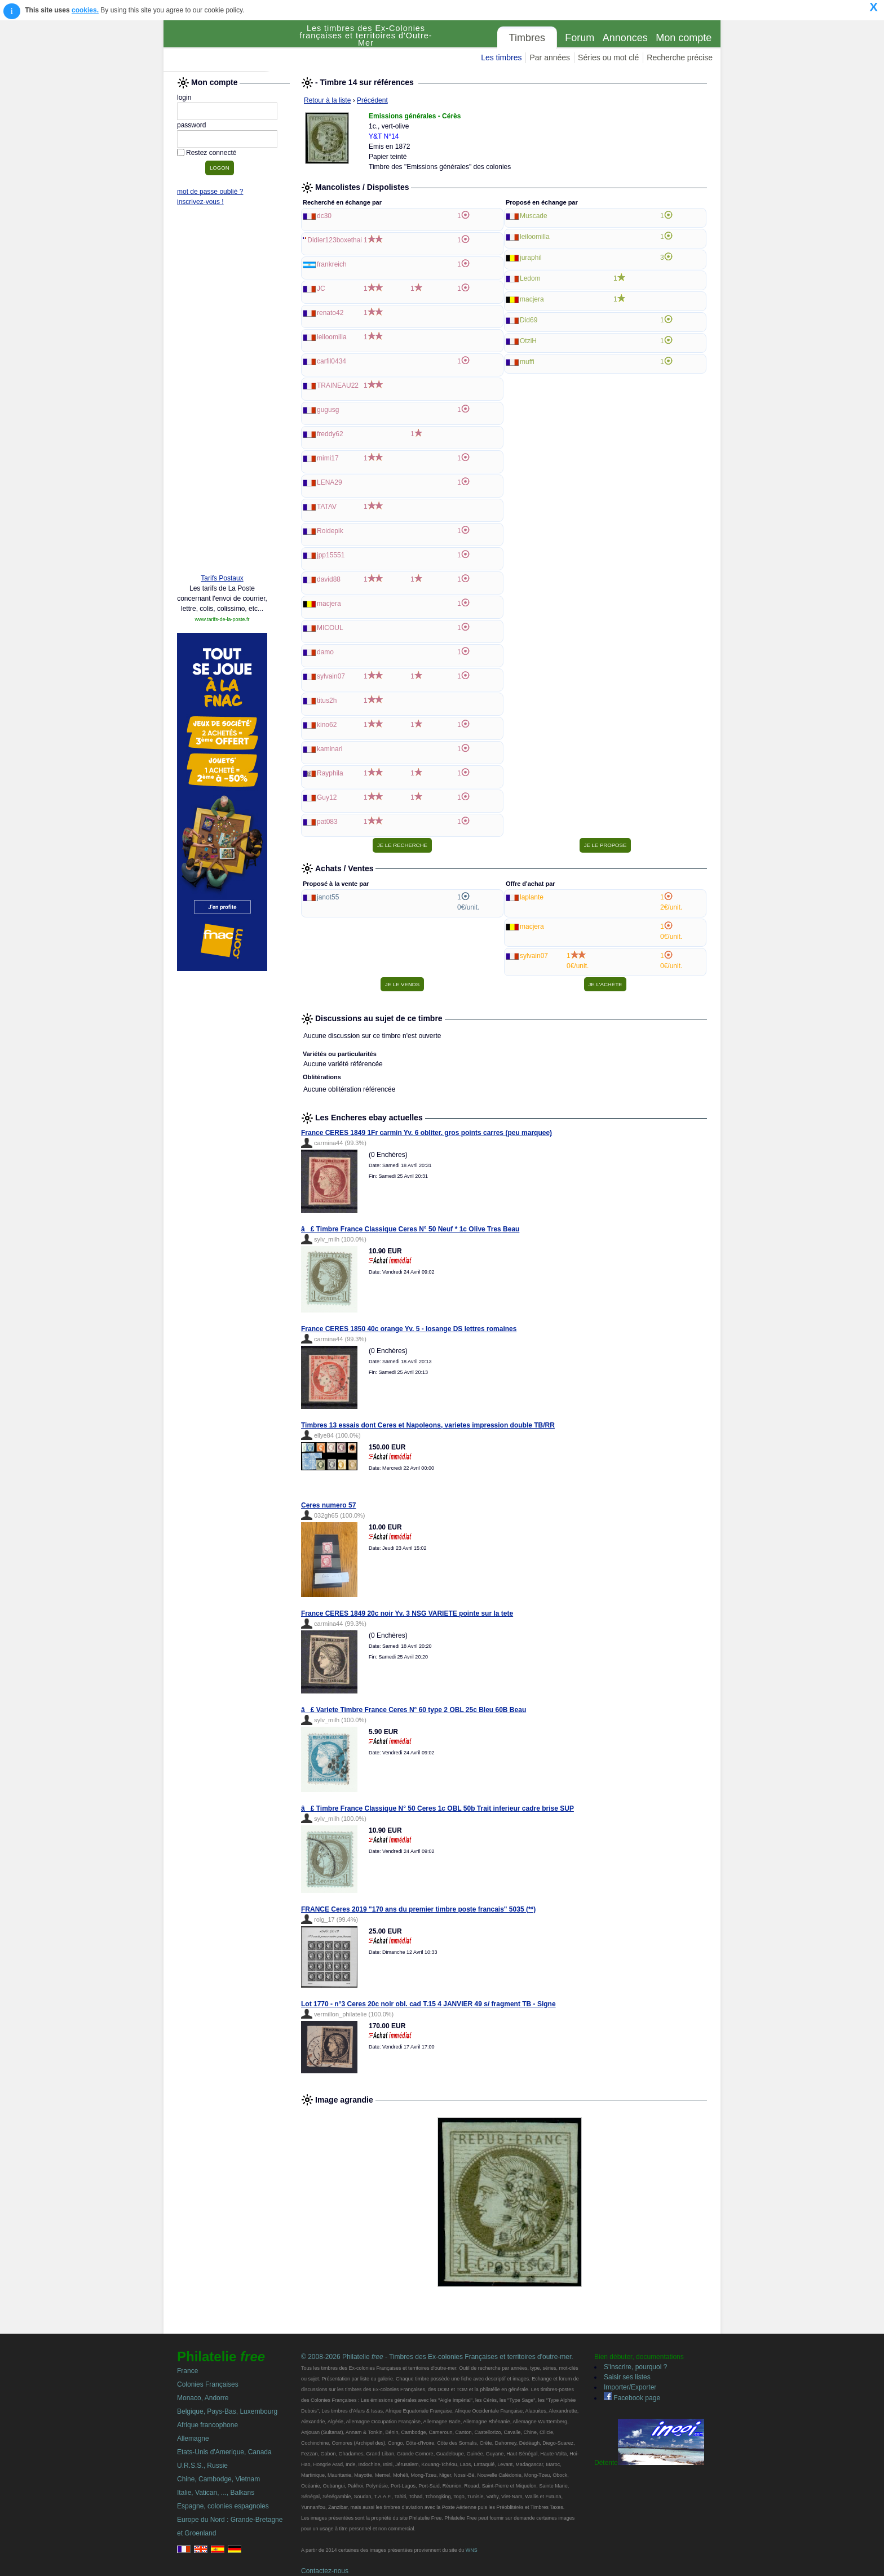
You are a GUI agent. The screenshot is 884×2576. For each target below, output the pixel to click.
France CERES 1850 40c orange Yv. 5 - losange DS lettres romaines (408, 1329)
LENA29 (329, 482)
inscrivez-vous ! (200, 202)
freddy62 (330, 434)
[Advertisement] (222, 393)
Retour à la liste (327, 100)
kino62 (327, 725)
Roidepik (330, 531)
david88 (329, 579)
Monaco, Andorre (202, 2398)
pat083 (327, 822)
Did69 (528, 320)
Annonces (625, 37)
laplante (531, 897)
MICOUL (330, 628)
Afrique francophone (207, 2425)
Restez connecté (211, 153)
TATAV (327, 507)
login (184, 97)
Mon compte (683, 37)
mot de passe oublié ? (210, 192)
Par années (549, 57)
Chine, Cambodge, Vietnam (218, 2479)
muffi (527, 362)
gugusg (328, 410)
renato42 (330, 313)
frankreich (332, 264)
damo (325, 652)
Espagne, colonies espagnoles (223, 2506)
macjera (329, 604)
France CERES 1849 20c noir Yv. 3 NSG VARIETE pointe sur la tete (407, 1613)
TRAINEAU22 (338, 385)
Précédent (372, 100)
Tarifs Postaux (222, 578)
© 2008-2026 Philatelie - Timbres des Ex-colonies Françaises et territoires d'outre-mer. (437, 2357)
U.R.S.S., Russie (202, 2465)
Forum (579, 37)
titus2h (327, 700)
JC (321, 288)
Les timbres (501, 57)
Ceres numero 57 (328, 1505)
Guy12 (327, 797)
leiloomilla (332, 337)
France (187, 2371)
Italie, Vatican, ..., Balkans (215, 2493)
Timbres (527, 37)
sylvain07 (331, 676)
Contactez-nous (324, 2571)
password (191, 125)
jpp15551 (330, 555)
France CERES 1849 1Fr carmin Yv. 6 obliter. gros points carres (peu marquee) (426, 1133)
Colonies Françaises (207, 2384)
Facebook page (632, 2398)
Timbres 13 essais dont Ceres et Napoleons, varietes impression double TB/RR (428, 1425)
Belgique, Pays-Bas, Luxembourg (227, 2411)
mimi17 (328, 458)
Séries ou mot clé (608, 57)
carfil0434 (331, 361)
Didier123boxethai (334, 240)
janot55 (328, 897)
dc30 (324, 216)
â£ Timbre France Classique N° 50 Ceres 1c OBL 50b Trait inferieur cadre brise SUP (437, 1808)
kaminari (329, 749)
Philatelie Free (228, 46)
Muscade (533, 216)
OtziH (528, 341)
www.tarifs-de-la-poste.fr (222, 619)
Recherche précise (680, 57)
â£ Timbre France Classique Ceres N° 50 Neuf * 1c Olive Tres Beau (410, 1229)
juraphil (531, 257)
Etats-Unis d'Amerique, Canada (224, 2452)
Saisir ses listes (627, 2377)
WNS (472, 2550)
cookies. (85, 10)
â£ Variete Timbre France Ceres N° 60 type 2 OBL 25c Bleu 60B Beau (413, 1710)
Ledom (530, 278)
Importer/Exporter (630, 2387)
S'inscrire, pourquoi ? (635, 2367)
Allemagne (193, 2438)
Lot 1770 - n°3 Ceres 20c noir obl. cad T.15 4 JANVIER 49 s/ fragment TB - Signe (428, 2004)
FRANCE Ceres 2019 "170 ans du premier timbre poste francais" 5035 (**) (418, 1909)
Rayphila (330, 773)
